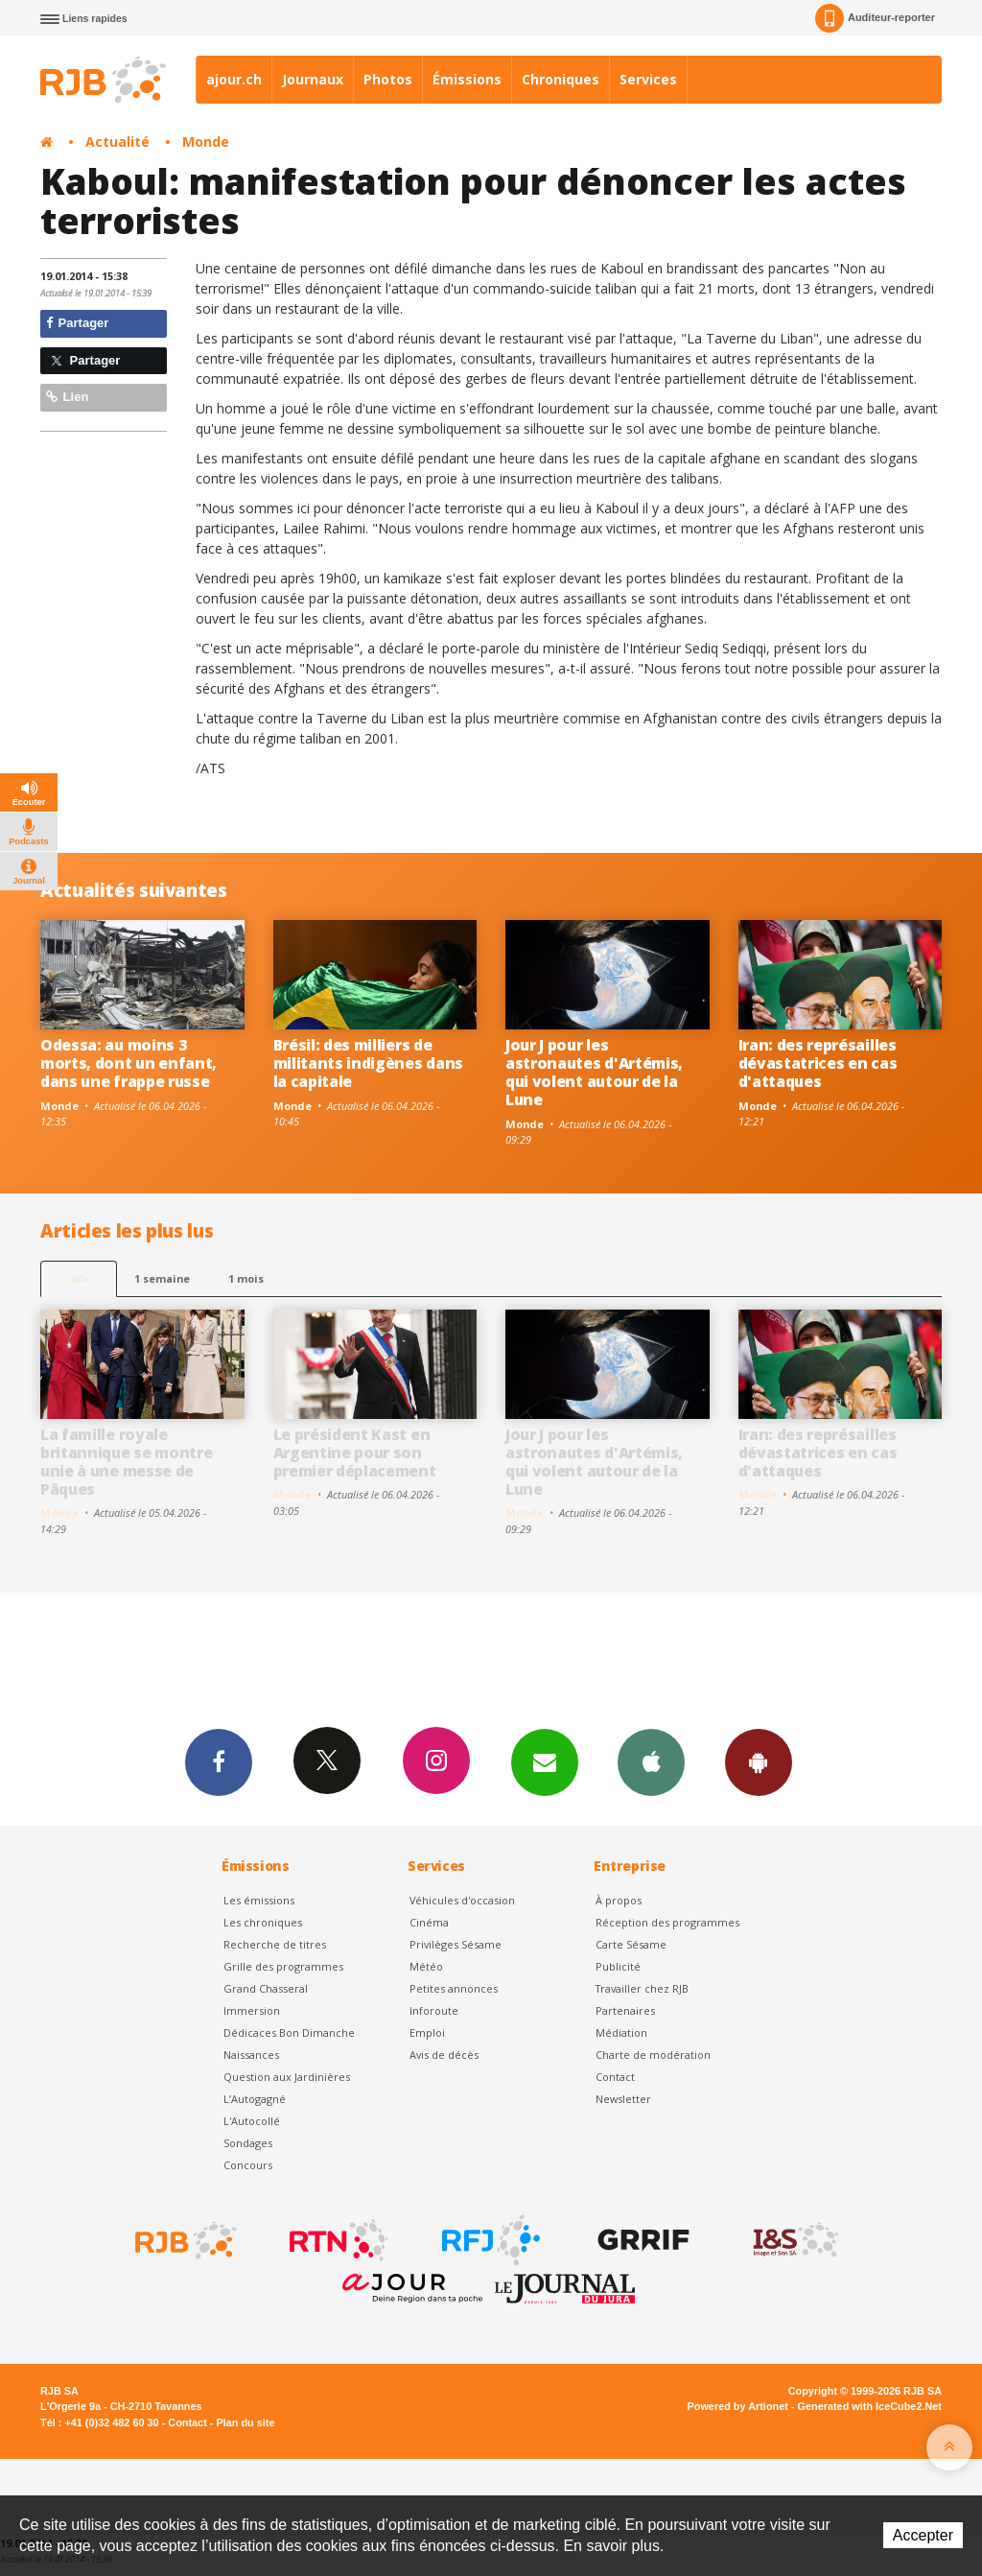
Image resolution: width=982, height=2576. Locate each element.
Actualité (117, 141)
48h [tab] (79, 1278)
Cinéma (429, 1921)
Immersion (251, 2010)
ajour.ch (234, 79)
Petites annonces (453, 1988)
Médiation (621, 2032)
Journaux (312, 79)
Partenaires (625, 2010)
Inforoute (433, 2010)
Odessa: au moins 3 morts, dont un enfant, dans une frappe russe (128, 1063)
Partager (77, 323)
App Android (762, 1761)
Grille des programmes (283, 1966)
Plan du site (245, 2421)
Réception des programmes (667, 1921)
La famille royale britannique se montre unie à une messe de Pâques (126, 1462)
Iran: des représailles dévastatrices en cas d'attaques (818, 1063)
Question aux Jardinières (286, 2076)
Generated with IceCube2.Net (870, 2406)
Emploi (427, 2032)
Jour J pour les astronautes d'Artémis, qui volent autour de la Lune (594, 1072)
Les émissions (258, 1899)
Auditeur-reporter (875, 18)
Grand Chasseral (265, 1988)
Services (648, 79)
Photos (387, 79)
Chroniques (560, 79)
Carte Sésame (631, 1943)
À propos (619, 1899)
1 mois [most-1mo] (246, 1278)
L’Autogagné (254, 2098)
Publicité (618, 1966)
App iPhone (653, 1761)
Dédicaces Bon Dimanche (289, 2032)
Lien (67, 397)
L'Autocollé (251, 2121)
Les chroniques (262, 1921)
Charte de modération (653, 2054)
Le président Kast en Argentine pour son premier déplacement (354, 1452)
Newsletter (623, 2098)
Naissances (251, 2054)
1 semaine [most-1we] (162, 1278)
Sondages (247, 2143)
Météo (426, 1966)
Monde (205, 141)
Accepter (923, 2535)
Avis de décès (444, 2054)
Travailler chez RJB (642, 1988)
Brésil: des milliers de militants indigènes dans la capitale (368, 1063)
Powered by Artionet (738, 2406)
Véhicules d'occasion (462, 1899)
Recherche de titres (274, 1943)
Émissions (467, 79)
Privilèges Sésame (455, 1943)
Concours (247, 2165)
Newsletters (543, 1761)
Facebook (215, 1761)
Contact (615, 2076)
